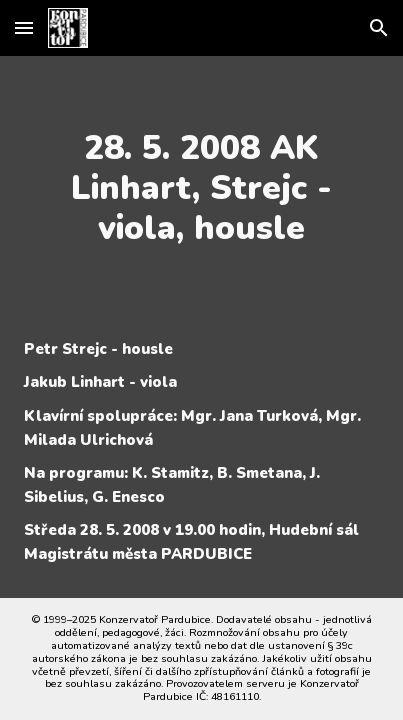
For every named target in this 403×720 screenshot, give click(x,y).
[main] (201, 188)
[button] (24, 27)
